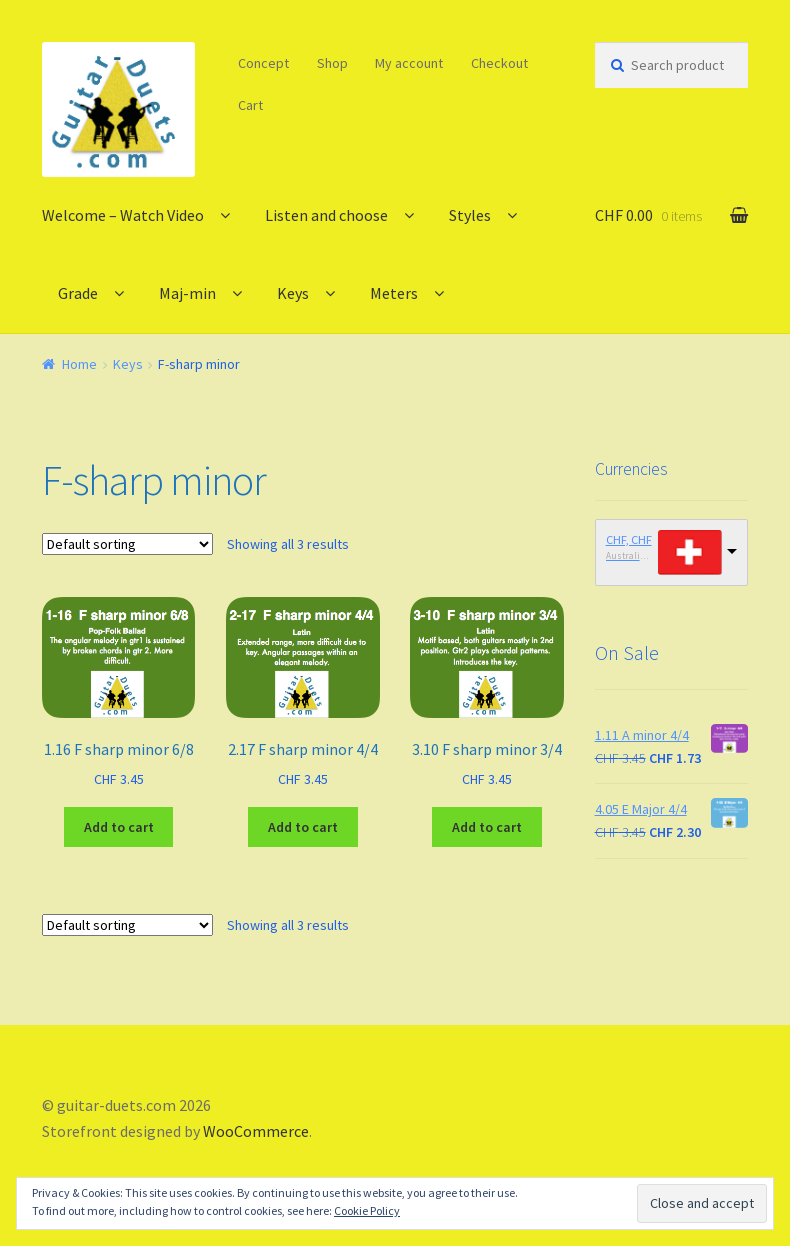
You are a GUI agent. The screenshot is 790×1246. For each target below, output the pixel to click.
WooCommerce (256, 1131)
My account (409, 63)
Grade (78, 293)
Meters (394, 293)
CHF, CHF (629, 539)
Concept (263, 63)
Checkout (499, 63)
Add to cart (119, 827)
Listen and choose (326, 215)
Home (79, 364)
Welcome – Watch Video (123, 215)
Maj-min (187, 293)
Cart (250, 105)
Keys (293, 293)
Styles (470, 215)
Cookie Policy (367, 1210)
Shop (332, 63)
